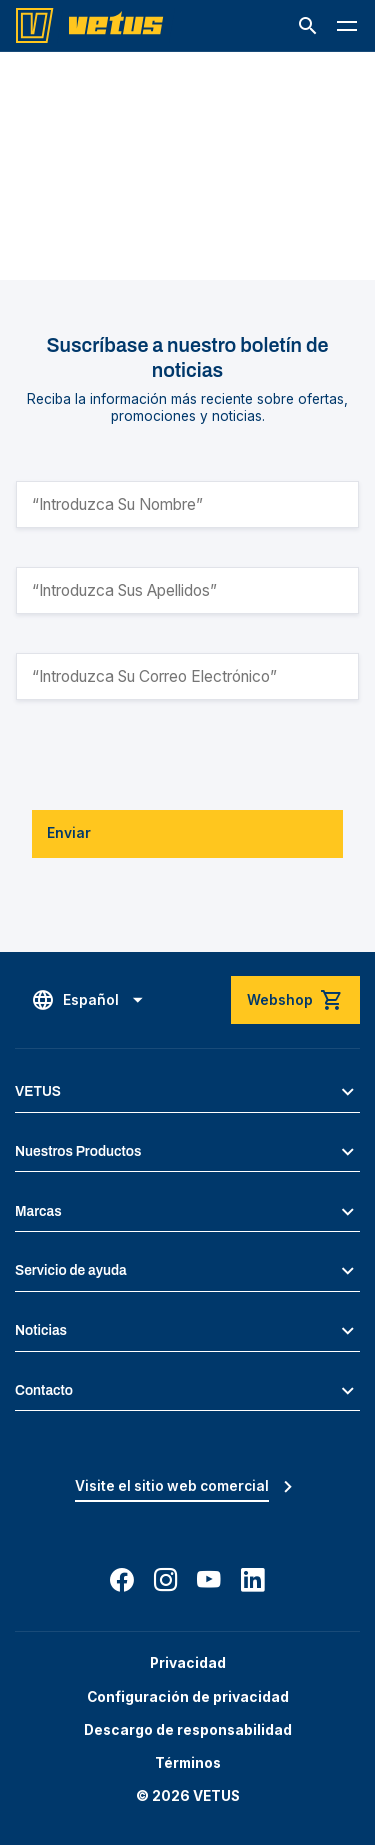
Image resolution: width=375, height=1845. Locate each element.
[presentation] (168, 755)
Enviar (69, 833)
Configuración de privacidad (188, 1697)
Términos (188, 1763)
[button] (308, 26)
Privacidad (188, 1663)
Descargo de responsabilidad (188, 1730)
